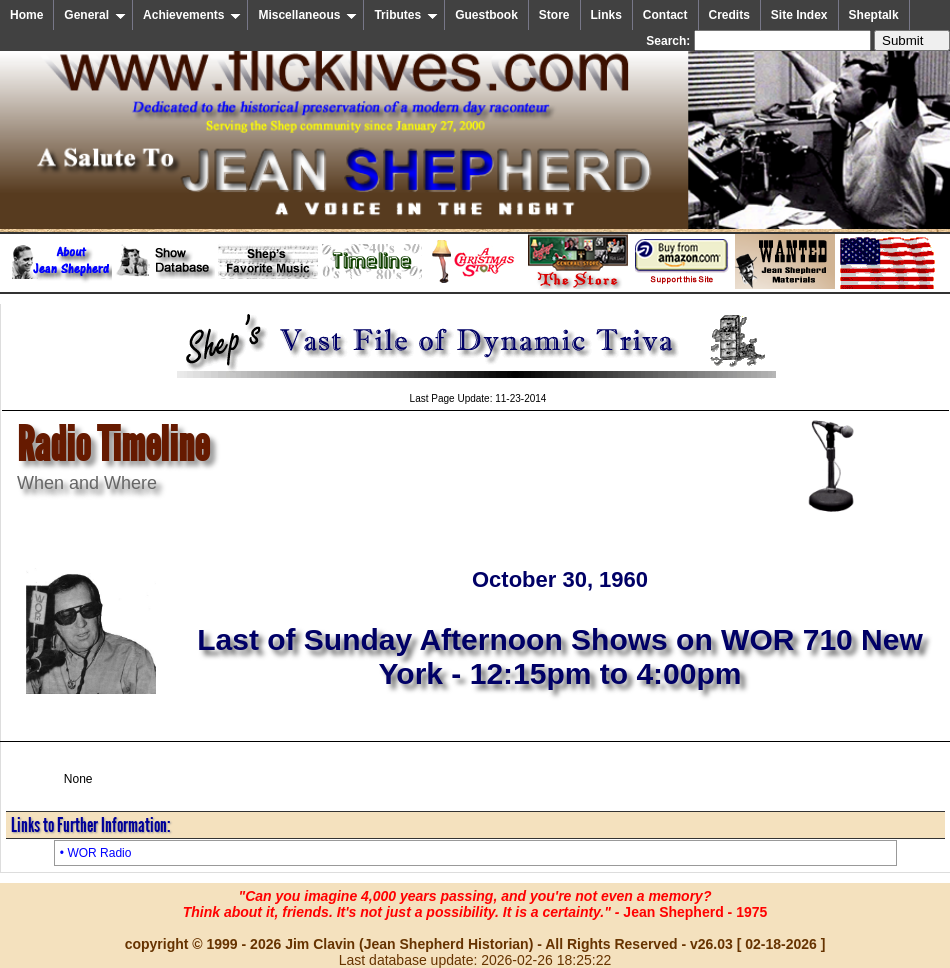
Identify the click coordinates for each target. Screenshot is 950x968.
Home (26, 15)
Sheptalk (874, 15)
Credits (729, 15)
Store (554, 15)
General (95, 15)
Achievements (192, 15)
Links (606, 15)
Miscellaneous (307, 15)
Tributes (406, 15)
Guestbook (486, 15)
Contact (665, 15)
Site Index (799, 15)
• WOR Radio (96, 853)
